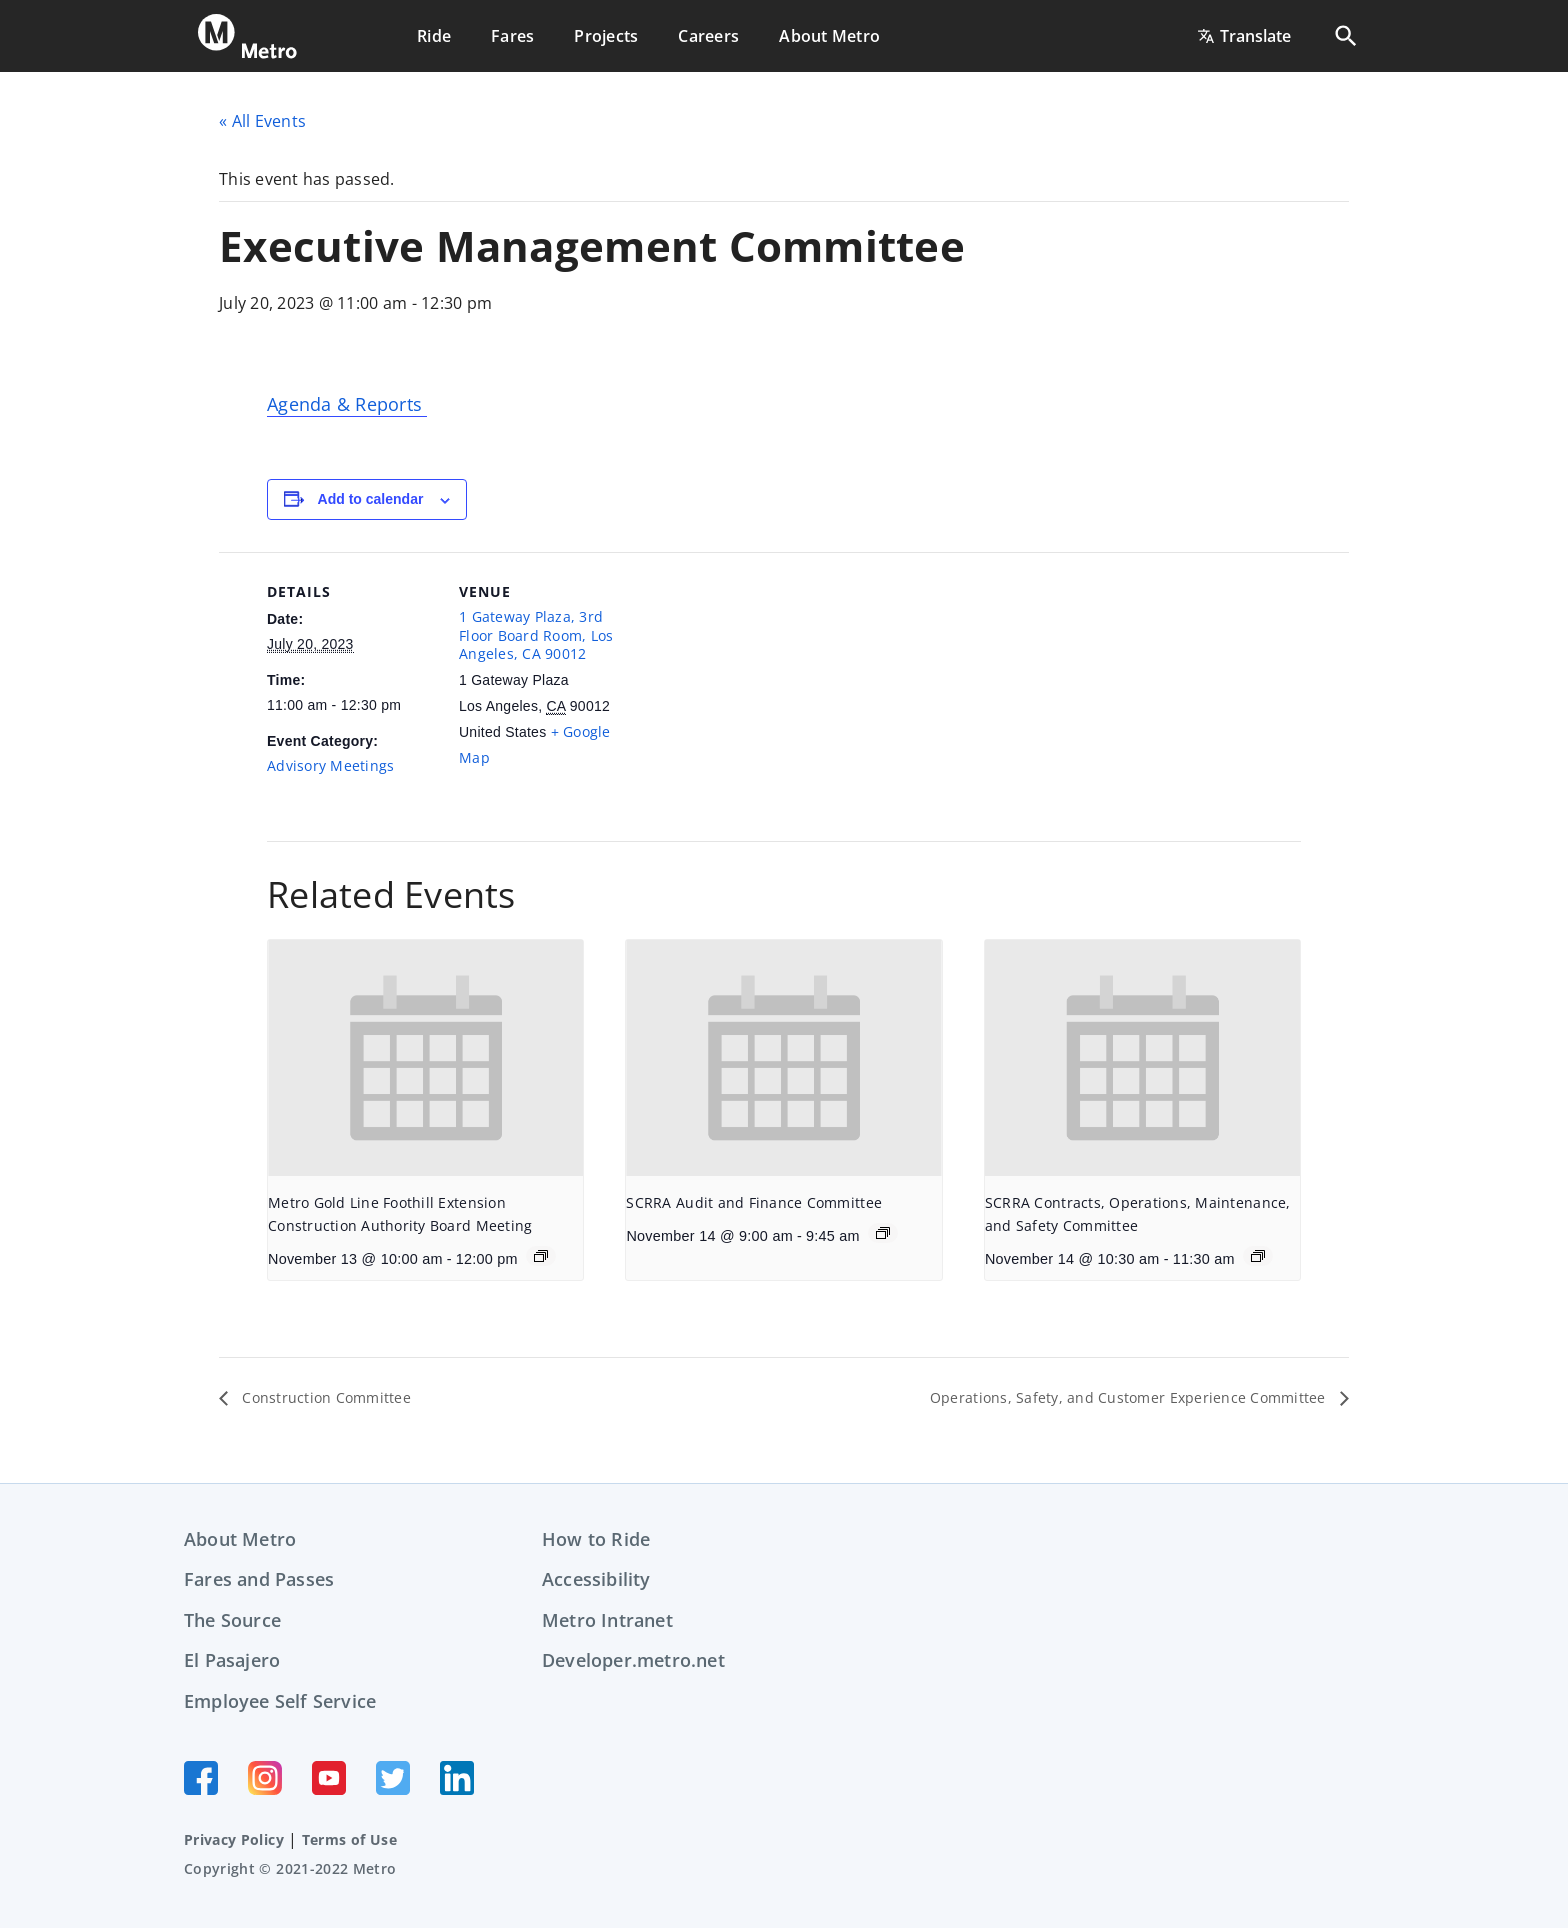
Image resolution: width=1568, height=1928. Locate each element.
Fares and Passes (259, 1579)
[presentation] (425, 1058)
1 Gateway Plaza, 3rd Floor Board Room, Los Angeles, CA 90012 (536, 635)
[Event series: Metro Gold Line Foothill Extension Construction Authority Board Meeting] (541, 1256)
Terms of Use (349, 1839)
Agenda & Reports (347, 404)
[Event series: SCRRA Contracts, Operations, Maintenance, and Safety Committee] (1258, 1256)
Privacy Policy (234, 1839)
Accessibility (596, 1579)
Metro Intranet (607, 1620)
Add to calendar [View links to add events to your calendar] (371, 499)
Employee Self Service (280, 1701)
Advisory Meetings (330, 765)
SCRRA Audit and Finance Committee (754, 1202)
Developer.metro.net (633, 1660)
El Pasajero (232, 1660)
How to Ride (596, 1539)
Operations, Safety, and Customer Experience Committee (1106, 1398)
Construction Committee (336, 1398)
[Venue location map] (756, 690)
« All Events (262, 121)
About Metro (240, 1539)
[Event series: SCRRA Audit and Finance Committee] (883, 1233)
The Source (232, 1620)
